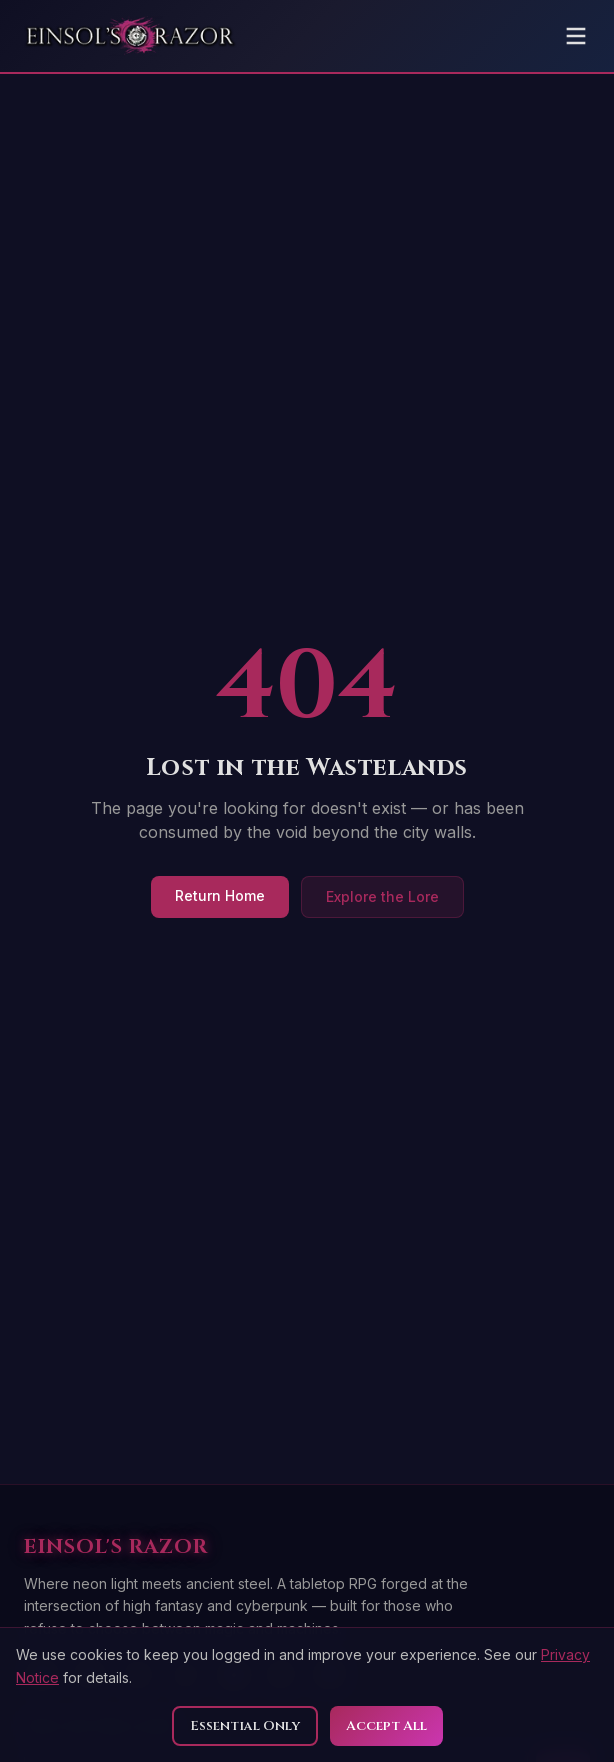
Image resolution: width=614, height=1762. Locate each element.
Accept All (386, 1726)
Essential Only (245, 1726)
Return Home (220, 895)
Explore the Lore (382, 896)
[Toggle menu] (576, 36)
